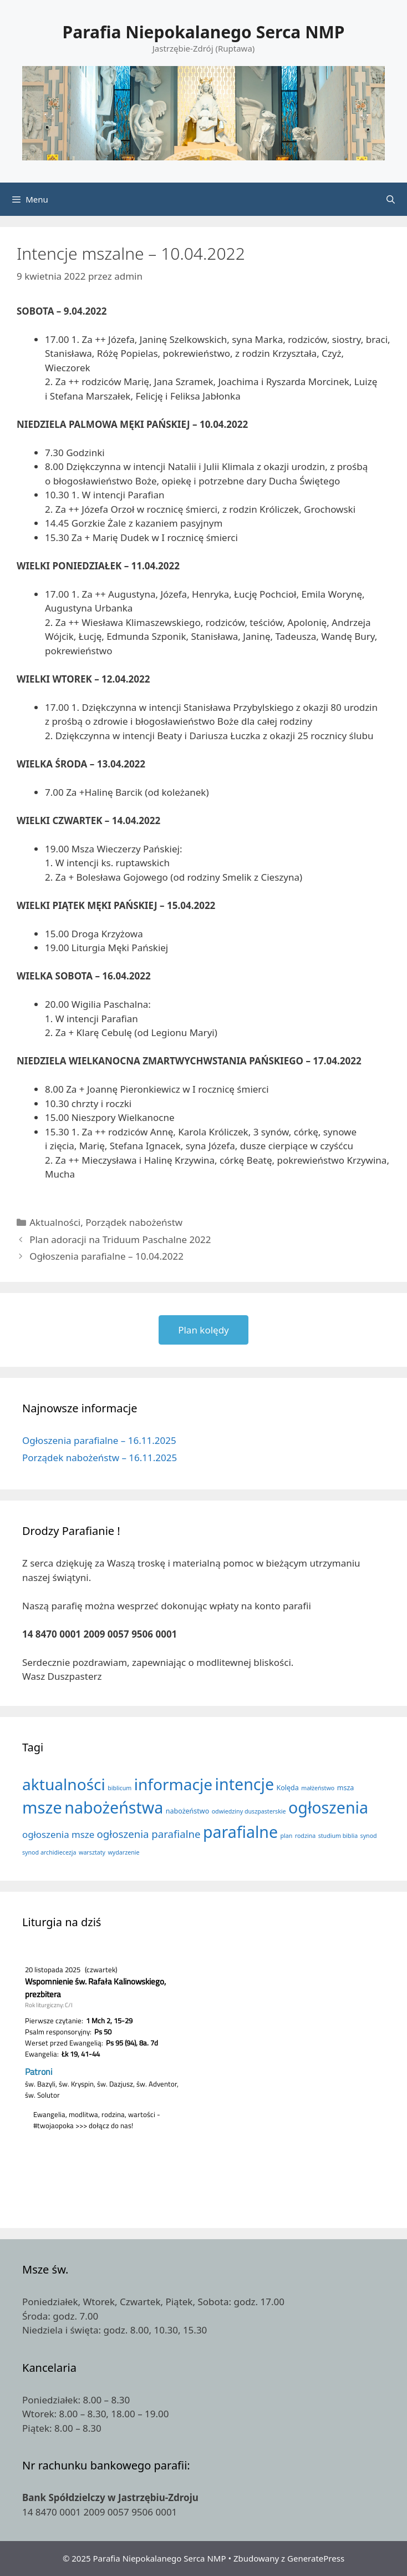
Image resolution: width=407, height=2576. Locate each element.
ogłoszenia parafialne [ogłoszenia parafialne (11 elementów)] (149, 1834)
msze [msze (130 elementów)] (42, 1807)
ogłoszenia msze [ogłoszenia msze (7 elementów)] (58, 1834)
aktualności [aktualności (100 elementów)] (63, 1784)
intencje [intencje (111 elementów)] (244, 1784)
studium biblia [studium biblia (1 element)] (338, 1836)
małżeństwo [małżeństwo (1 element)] (317, 1788)
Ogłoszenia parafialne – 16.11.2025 (99, 1440)
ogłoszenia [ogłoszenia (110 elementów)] (328, 1807)
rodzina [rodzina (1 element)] (305, 1836)
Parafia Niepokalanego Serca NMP (204, 32)
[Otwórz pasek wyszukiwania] (390, 199)
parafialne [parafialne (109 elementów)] (240, 1831)
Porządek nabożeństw (133, 1222)
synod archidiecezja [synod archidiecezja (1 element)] (49, 1852)
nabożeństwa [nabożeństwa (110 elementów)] (113, 1807)
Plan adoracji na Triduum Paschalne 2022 (120, 1239)
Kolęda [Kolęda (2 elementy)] (288, 1787)
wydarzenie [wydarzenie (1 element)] (123, 1852)
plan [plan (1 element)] (286, 1836)
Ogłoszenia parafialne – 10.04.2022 (106, 1256)
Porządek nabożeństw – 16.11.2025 (99, 1457)
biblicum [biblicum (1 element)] (119, 1788)
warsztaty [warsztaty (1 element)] (92, 1852)
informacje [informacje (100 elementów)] (173, 1784)
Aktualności (54, 1222)
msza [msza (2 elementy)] (345, 1787)
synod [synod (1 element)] (368, 1836)
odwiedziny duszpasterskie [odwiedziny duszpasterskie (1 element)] (249, 1811)
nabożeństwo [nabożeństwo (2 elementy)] (187, 1811)
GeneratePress (315, 2558)
